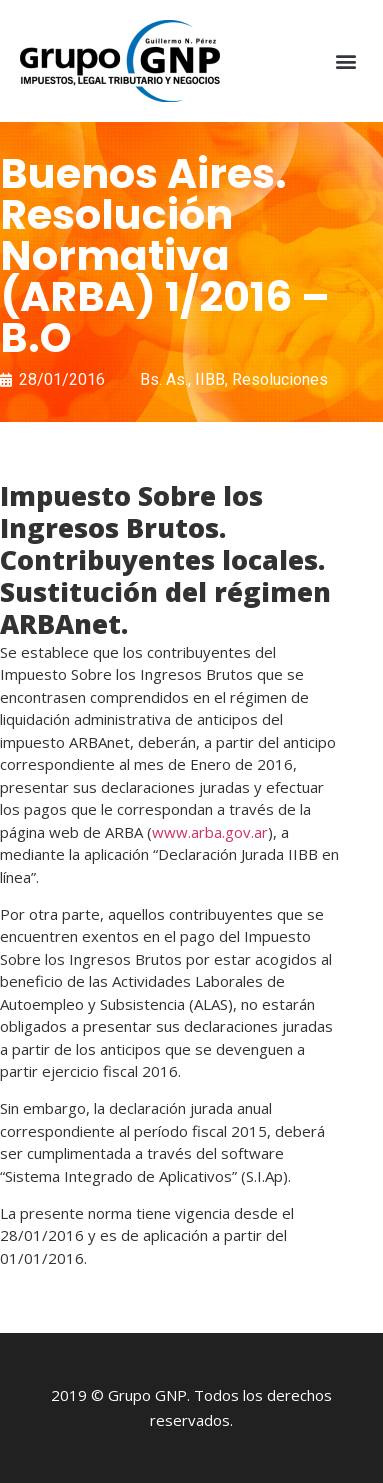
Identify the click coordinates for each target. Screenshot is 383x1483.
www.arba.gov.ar (210, 832)
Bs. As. (164, 379)
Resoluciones (280, 379)
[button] (346, 61)
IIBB (210, 379)
